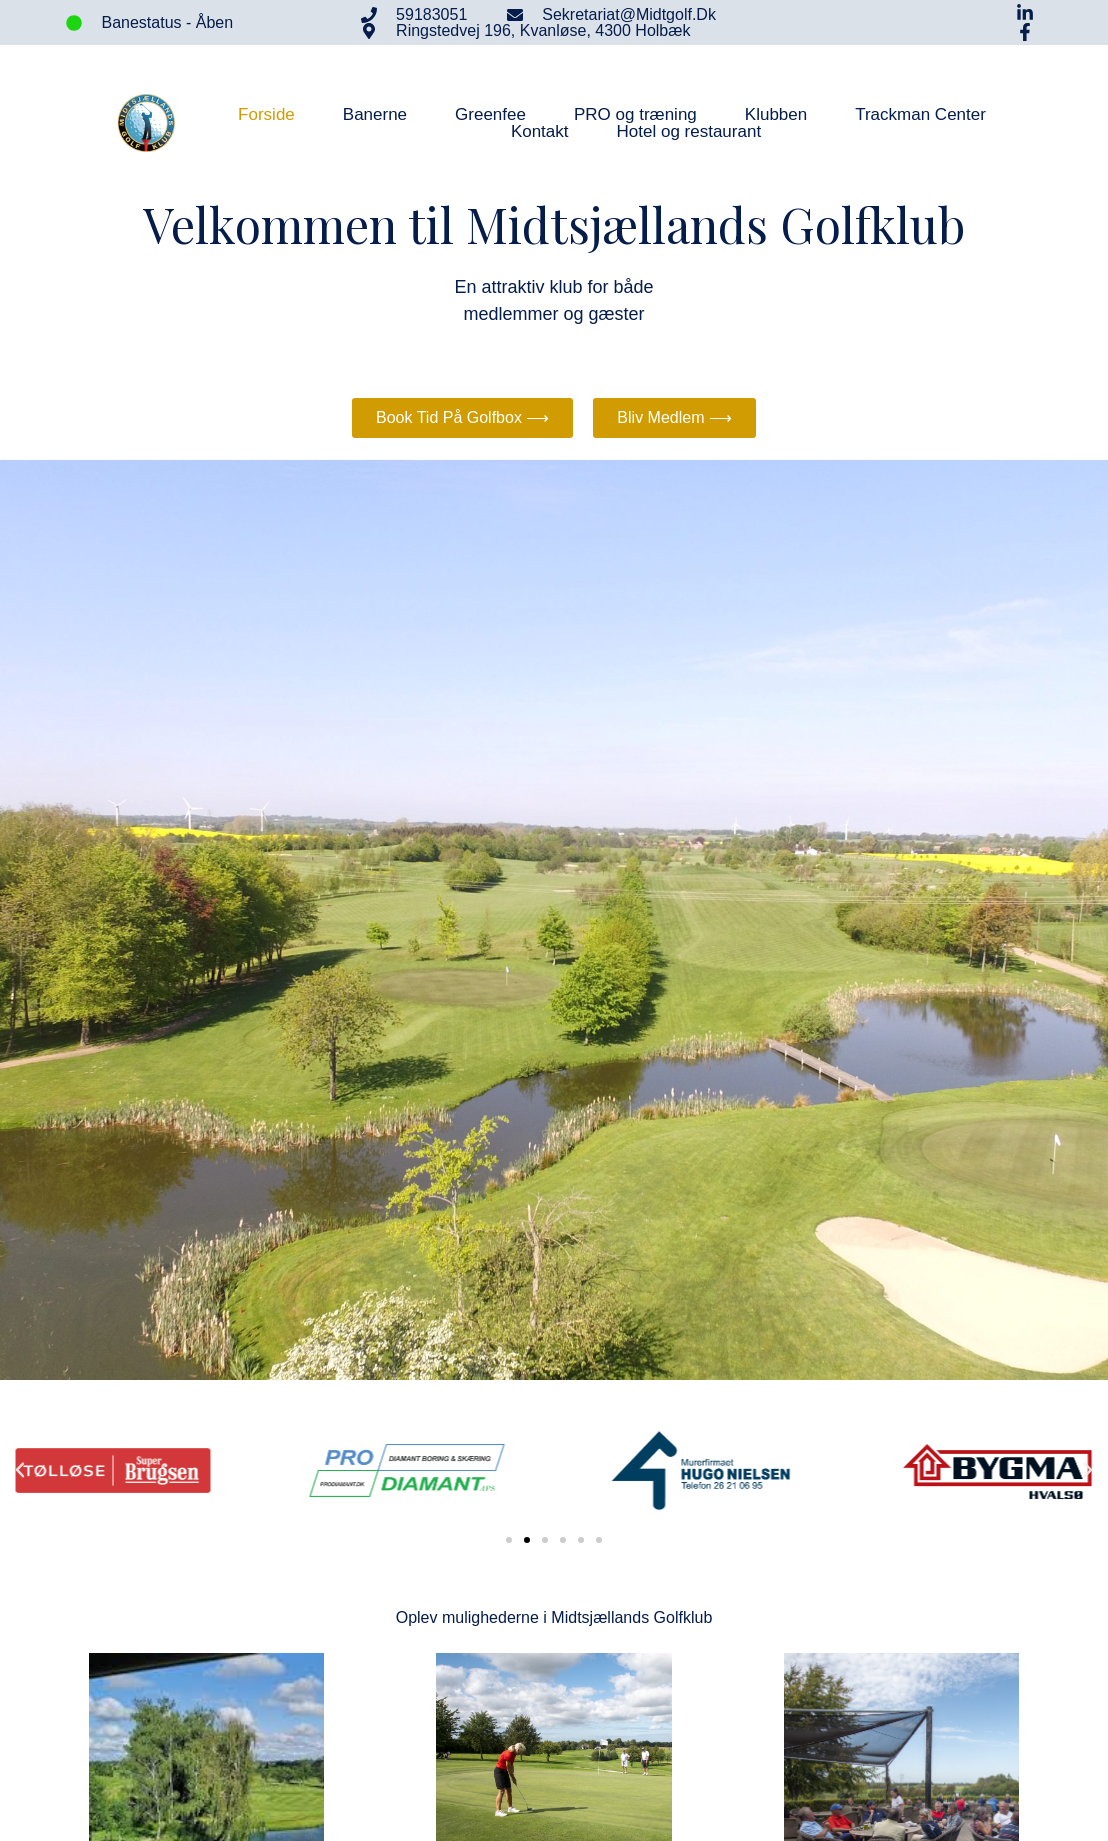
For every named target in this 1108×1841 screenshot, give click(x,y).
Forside (266, 114)
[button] (20, 1470)
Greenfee (490, 114)
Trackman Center (920, 114)
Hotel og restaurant (689, 131)
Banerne (375, 114)
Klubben (776, 114)
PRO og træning (635, 114)
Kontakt (540, 131)
